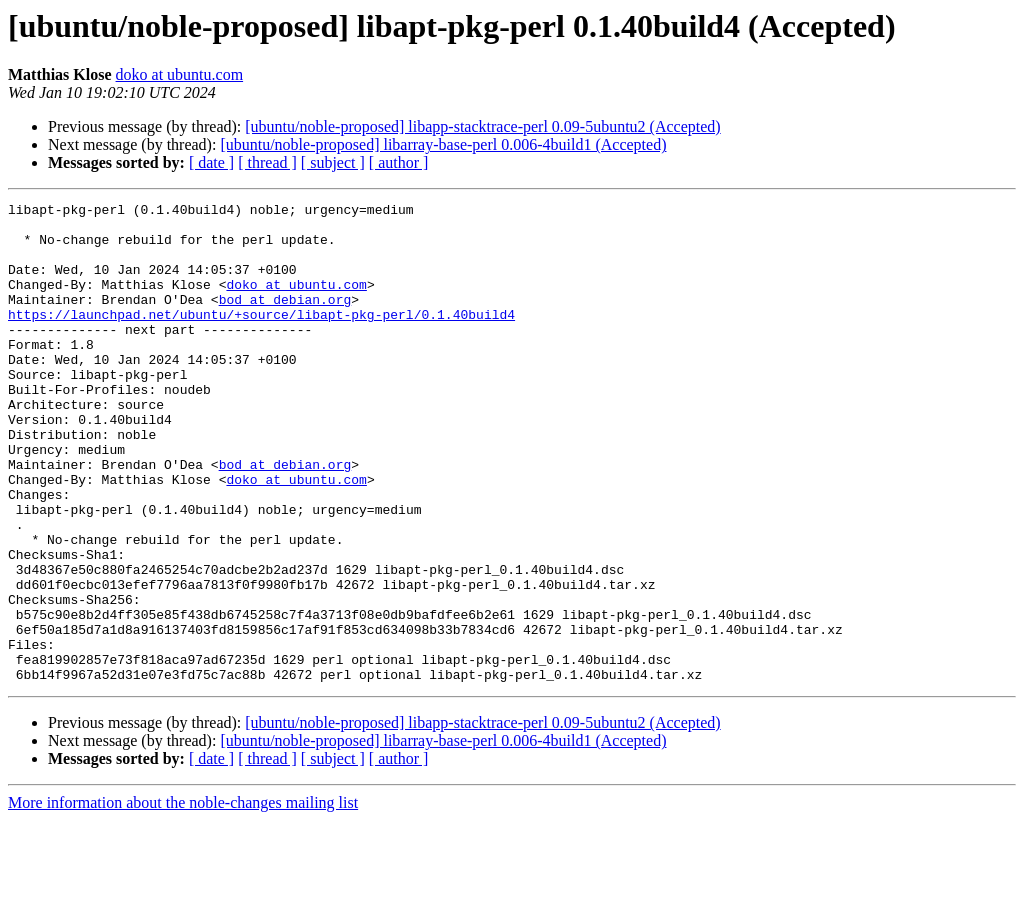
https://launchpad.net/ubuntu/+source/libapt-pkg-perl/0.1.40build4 (261, 338)
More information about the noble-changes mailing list (183, 898)
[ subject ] (333, 162)
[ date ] (211, 162)
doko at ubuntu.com (180, 74)
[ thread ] (267, 162)
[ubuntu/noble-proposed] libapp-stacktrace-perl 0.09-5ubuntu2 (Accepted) (482, 126)
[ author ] (399, 162)
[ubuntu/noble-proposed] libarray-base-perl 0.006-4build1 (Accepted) (443, 144)
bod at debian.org (285, 320)
